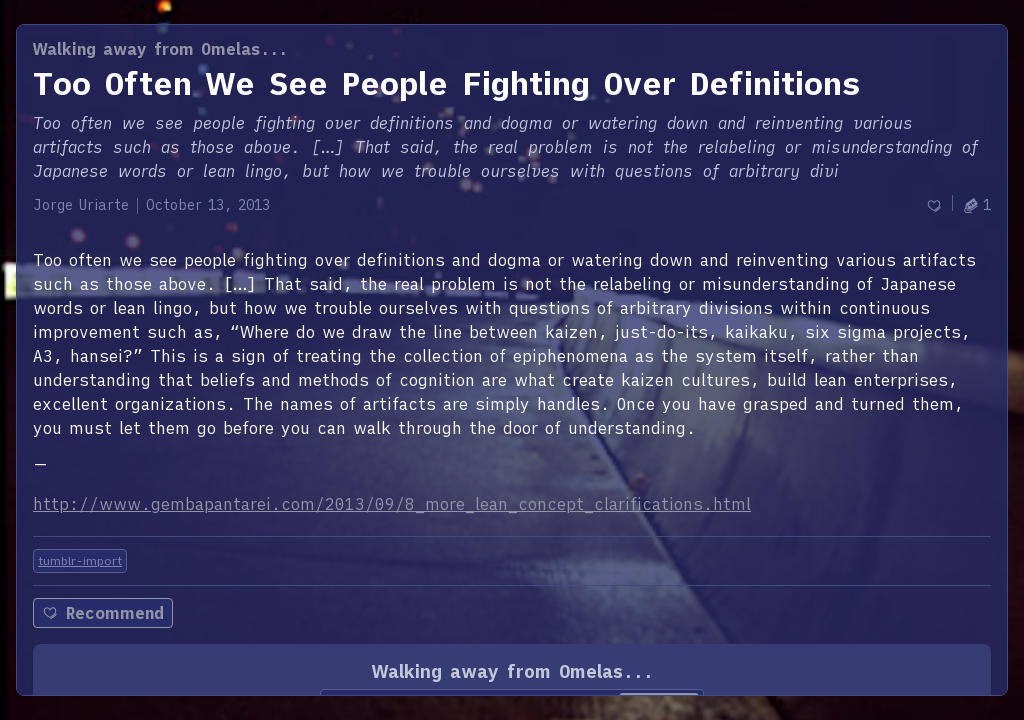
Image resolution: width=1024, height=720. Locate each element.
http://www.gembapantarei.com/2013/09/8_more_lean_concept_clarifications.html (392, 504)
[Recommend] (934, 205)
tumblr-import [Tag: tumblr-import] (80, 560)
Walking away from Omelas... (160, 49)
